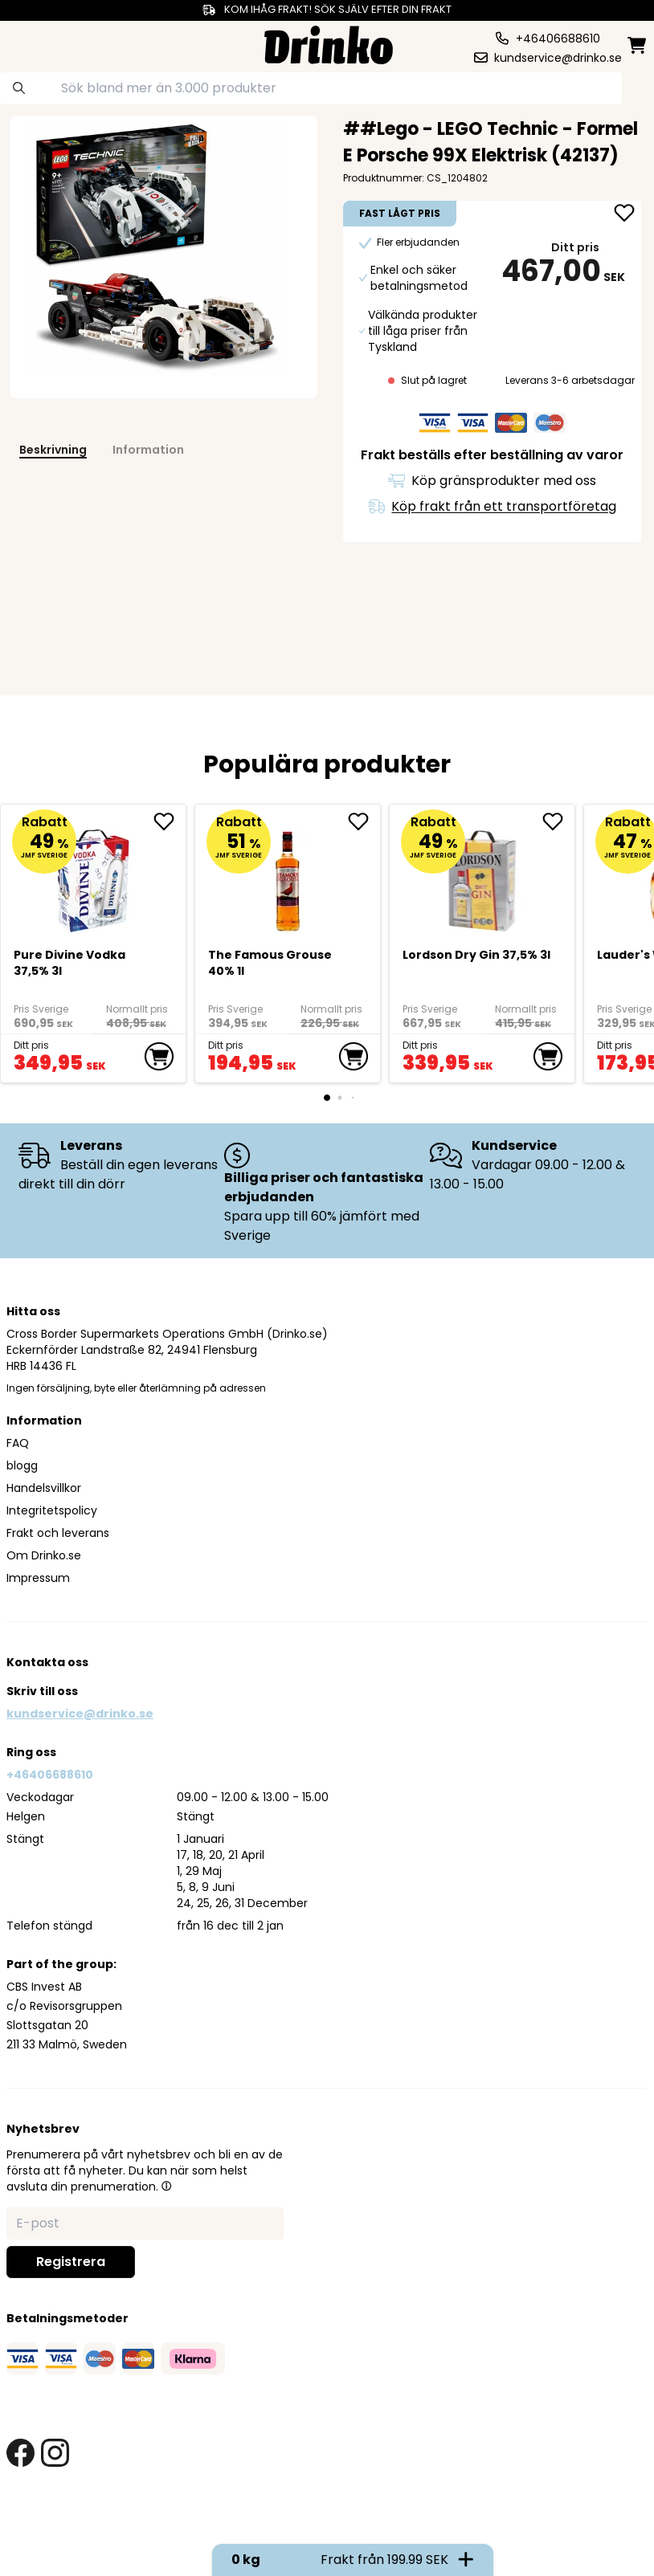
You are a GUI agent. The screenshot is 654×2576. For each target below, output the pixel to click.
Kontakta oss (47, 1662)
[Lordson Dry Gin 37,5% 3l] (482, 874)
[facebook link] (20, 2453)
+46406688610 (49, 1775)
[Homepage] (328, 42)
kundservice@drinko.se (79, 1714)
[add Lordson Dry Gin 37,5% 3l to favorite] (558, 821)
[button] (166, 2185)
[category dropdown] (39, 43)
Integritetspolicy (51, 1510)
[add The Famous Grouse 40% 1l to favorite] (364, 821)
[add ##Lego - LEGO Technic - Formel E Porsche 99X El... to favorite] (624, 214)
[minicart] (638, 45)
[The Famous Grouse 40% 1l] (288, 874)
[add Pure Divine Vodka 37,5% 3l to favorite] (169, 821)
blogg (22, 1465)
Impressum (38, 1578)
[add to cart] (159, 1057)
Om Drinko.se (43, 1555)
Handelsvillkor (43, 1488)
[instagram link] (55, 2453)
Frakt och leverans (57, 1533)
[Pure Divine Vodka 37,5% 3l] (93, 874)
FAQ (17, 1443)
